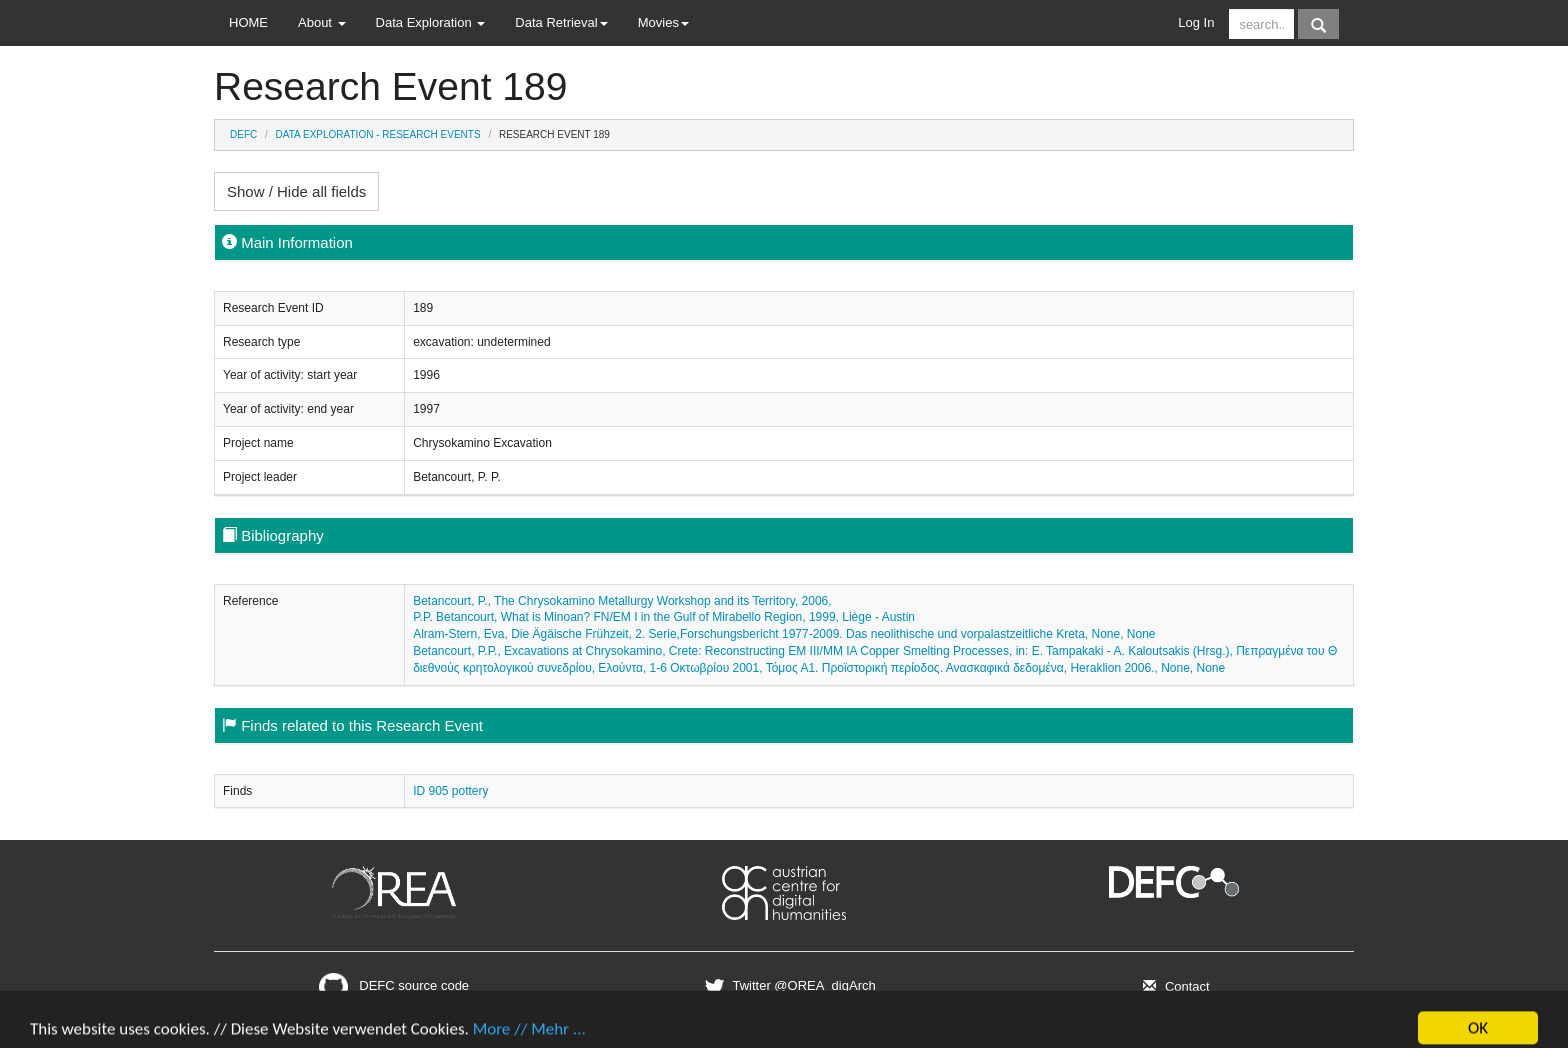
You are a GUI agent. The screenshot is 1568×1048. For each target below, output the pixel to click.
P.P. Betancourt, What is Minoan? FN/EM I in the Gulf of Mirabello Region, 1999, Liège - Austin (664, 617)
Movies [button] (663, 22)
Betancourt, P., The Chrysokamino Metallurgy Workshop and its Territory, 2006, (622, 601)
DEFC (243, 134)
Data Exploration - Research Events (378, 134)
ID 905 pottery (450, 791)
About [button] (322, 22)
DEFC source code (394, 985)
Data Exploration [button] (431, 22)
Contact (1173, 986)
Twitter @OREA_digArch (787, 985)
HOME (248, 22)
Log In (1196, 22)
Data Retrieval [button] (561, 22)
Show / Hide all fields (296, 191)
